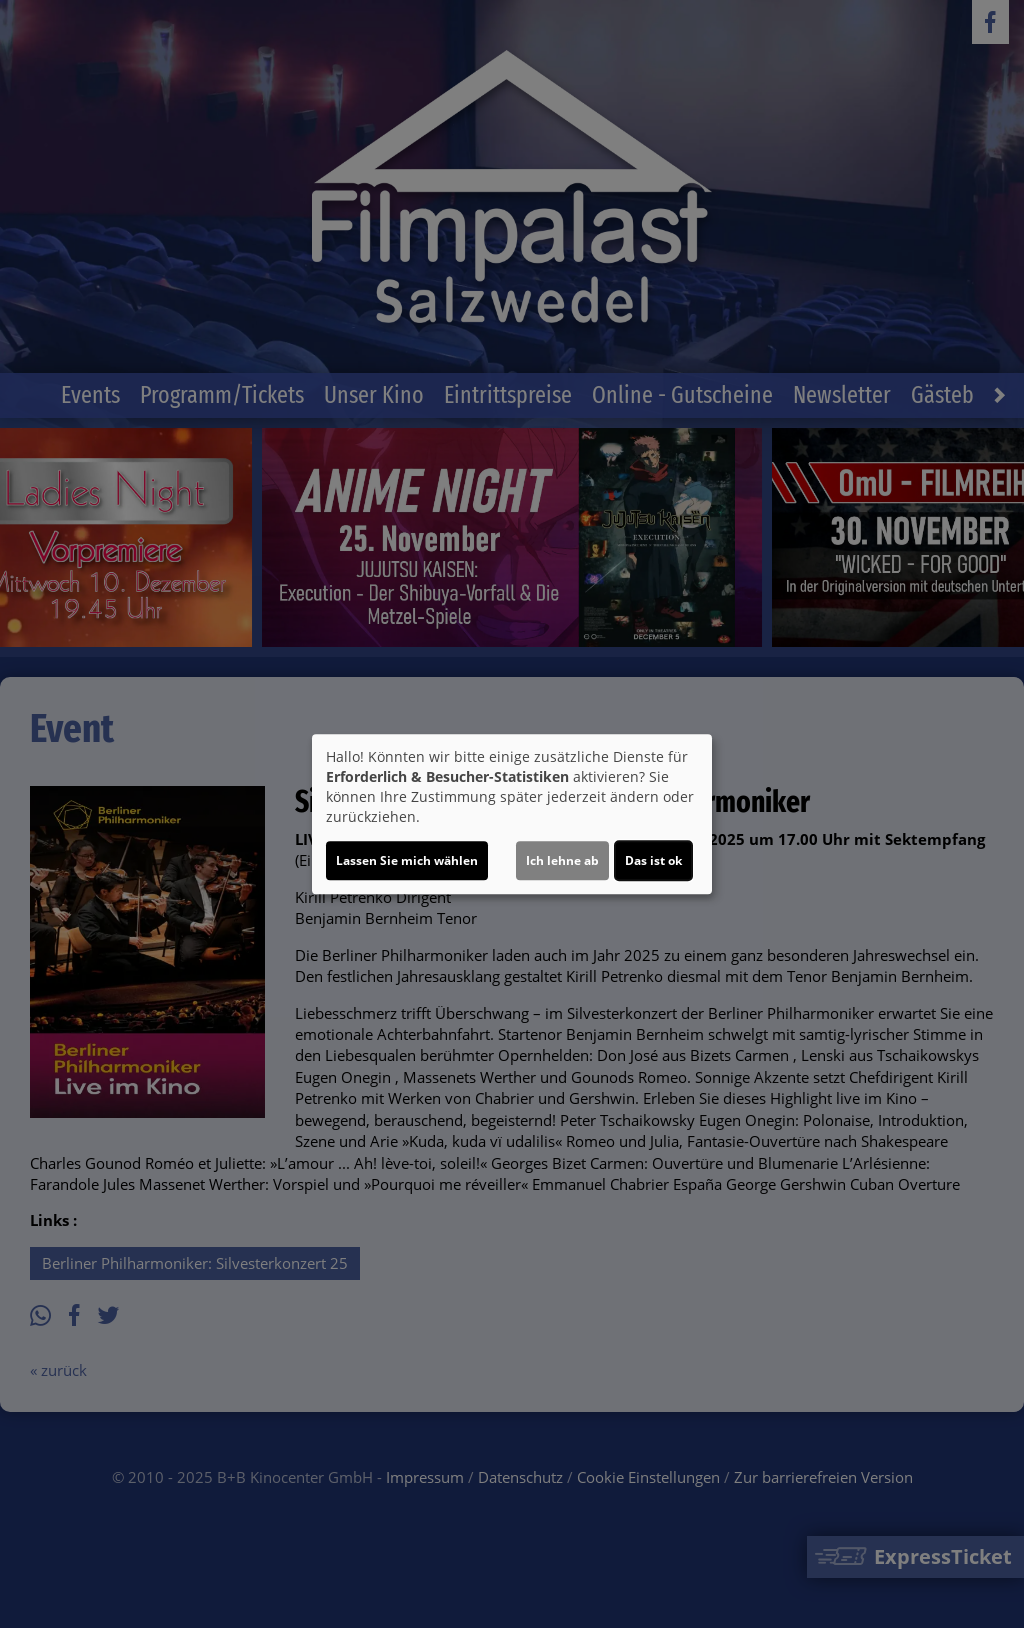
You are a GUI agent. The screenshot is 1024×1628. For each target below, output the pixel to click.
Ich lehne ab (562, 860)
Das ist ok (653, 860)
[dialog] (512, 814)
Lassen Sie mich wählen (407, 860)
